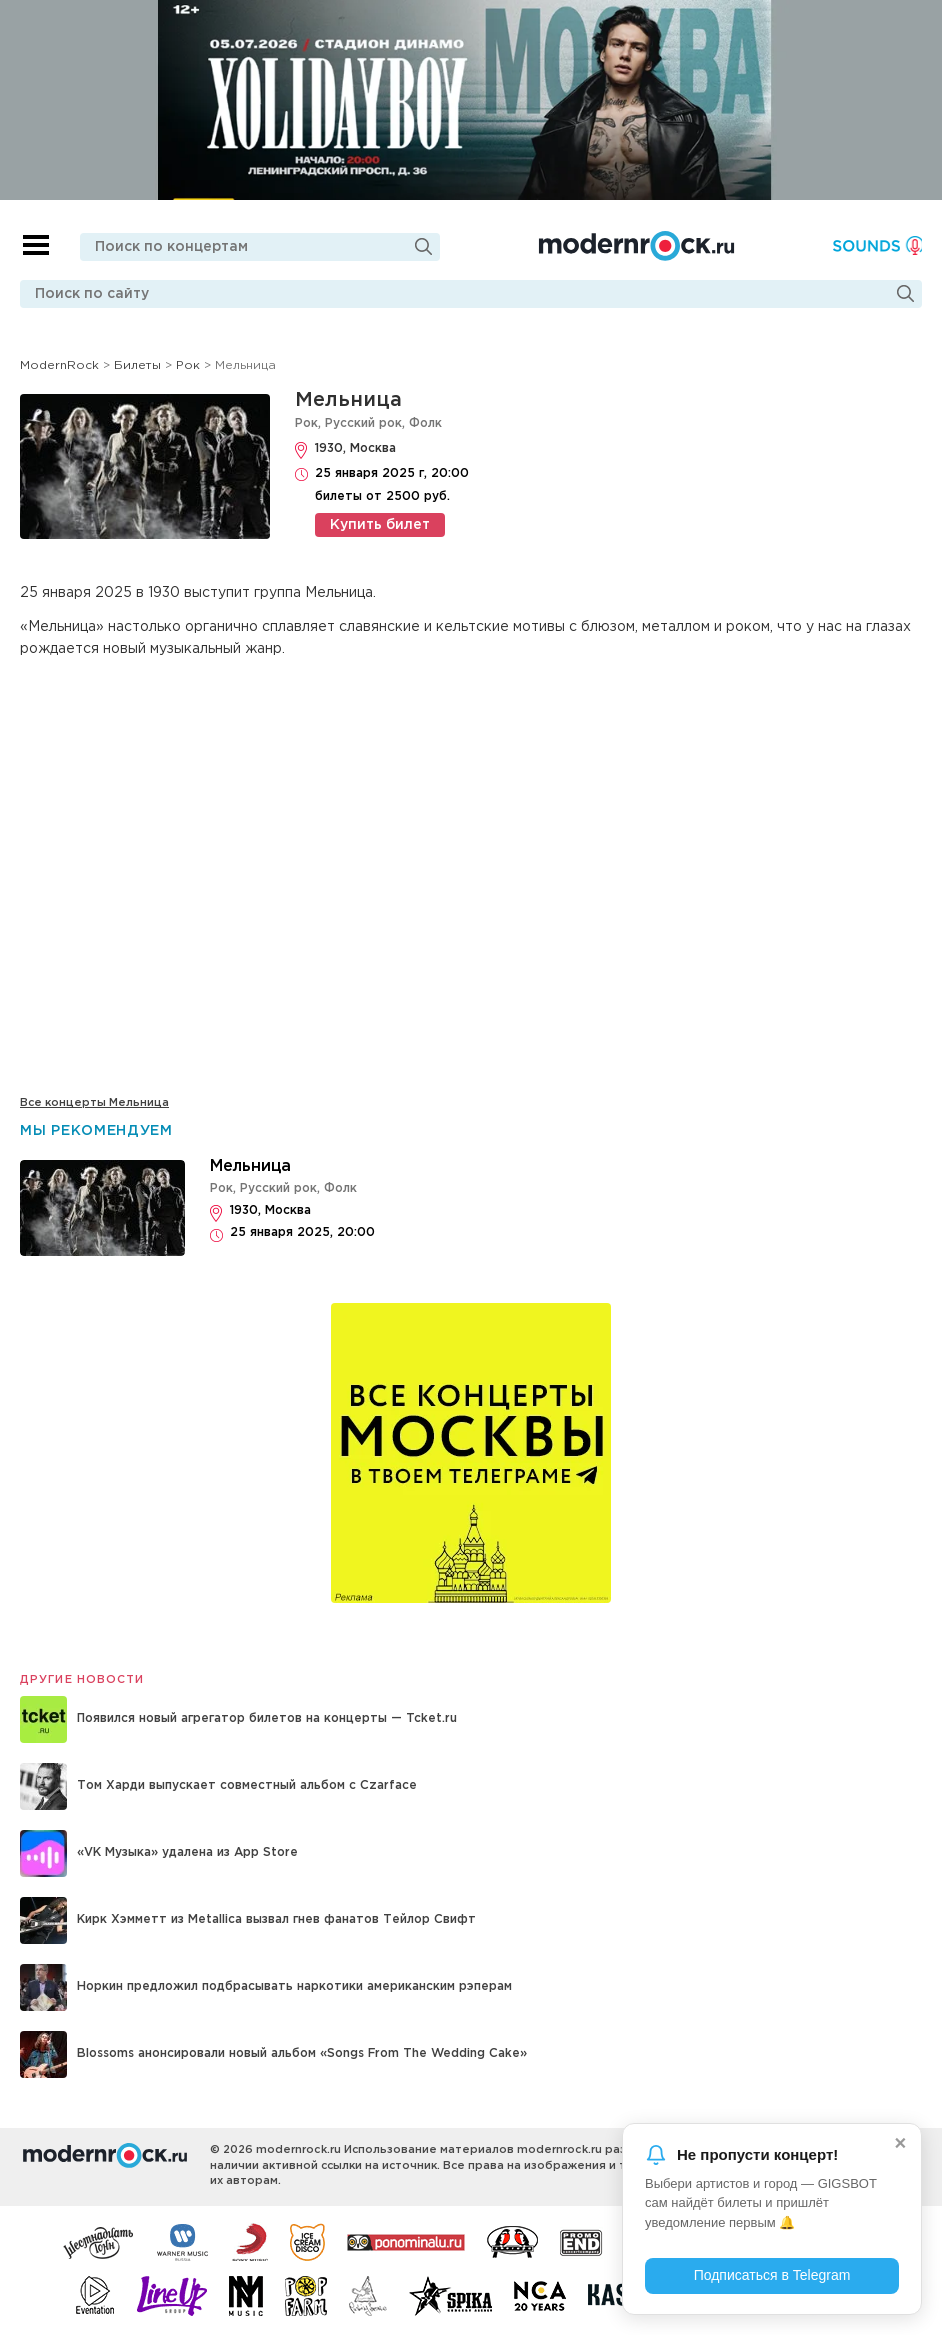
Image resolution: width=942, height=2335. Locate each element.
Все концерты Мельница (94, 1103)
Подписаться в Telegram (772, 2275)
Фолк (425, 423)
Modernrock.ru (635, 246)
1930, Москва (355, 448)
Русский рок (363, 423)
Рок (306, 423)
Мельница (348, 400)
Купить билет (380, 525)
